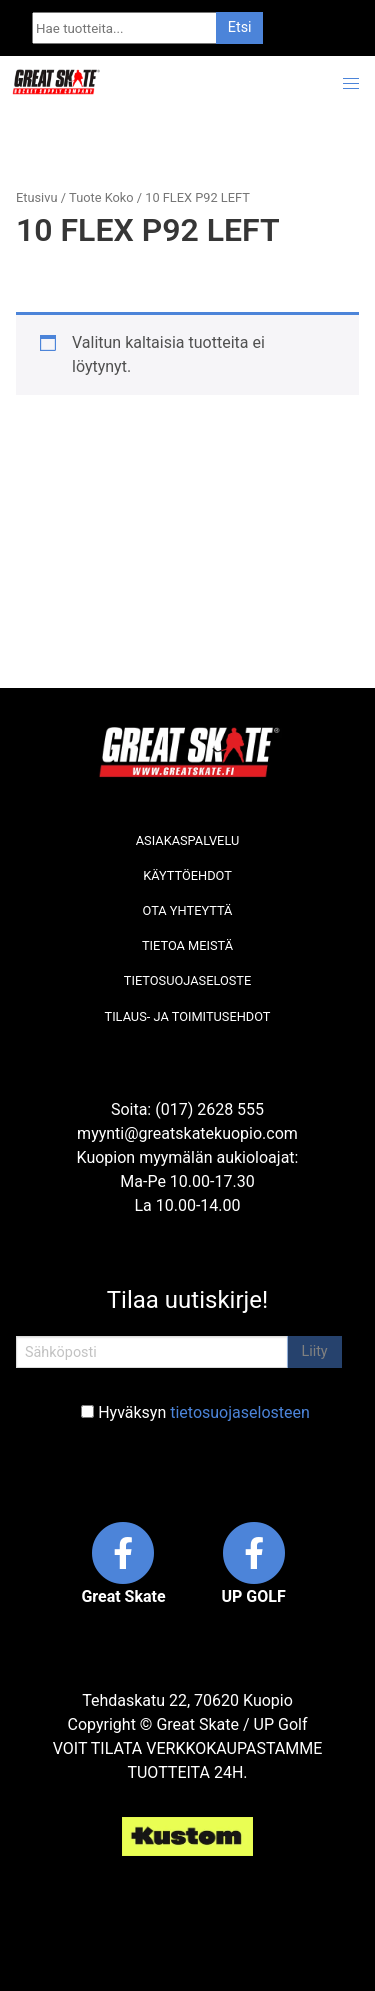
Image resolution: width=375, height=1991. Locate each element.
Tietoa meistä (187, 945)
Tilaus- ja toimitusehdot (188, 1016)
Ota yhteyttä (188, 910)
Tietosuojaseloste (187, 980)
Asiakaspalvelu (188, 840)
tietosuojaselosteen (240, 1412)
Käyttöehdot (187, 875)
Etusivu (36, 197)
